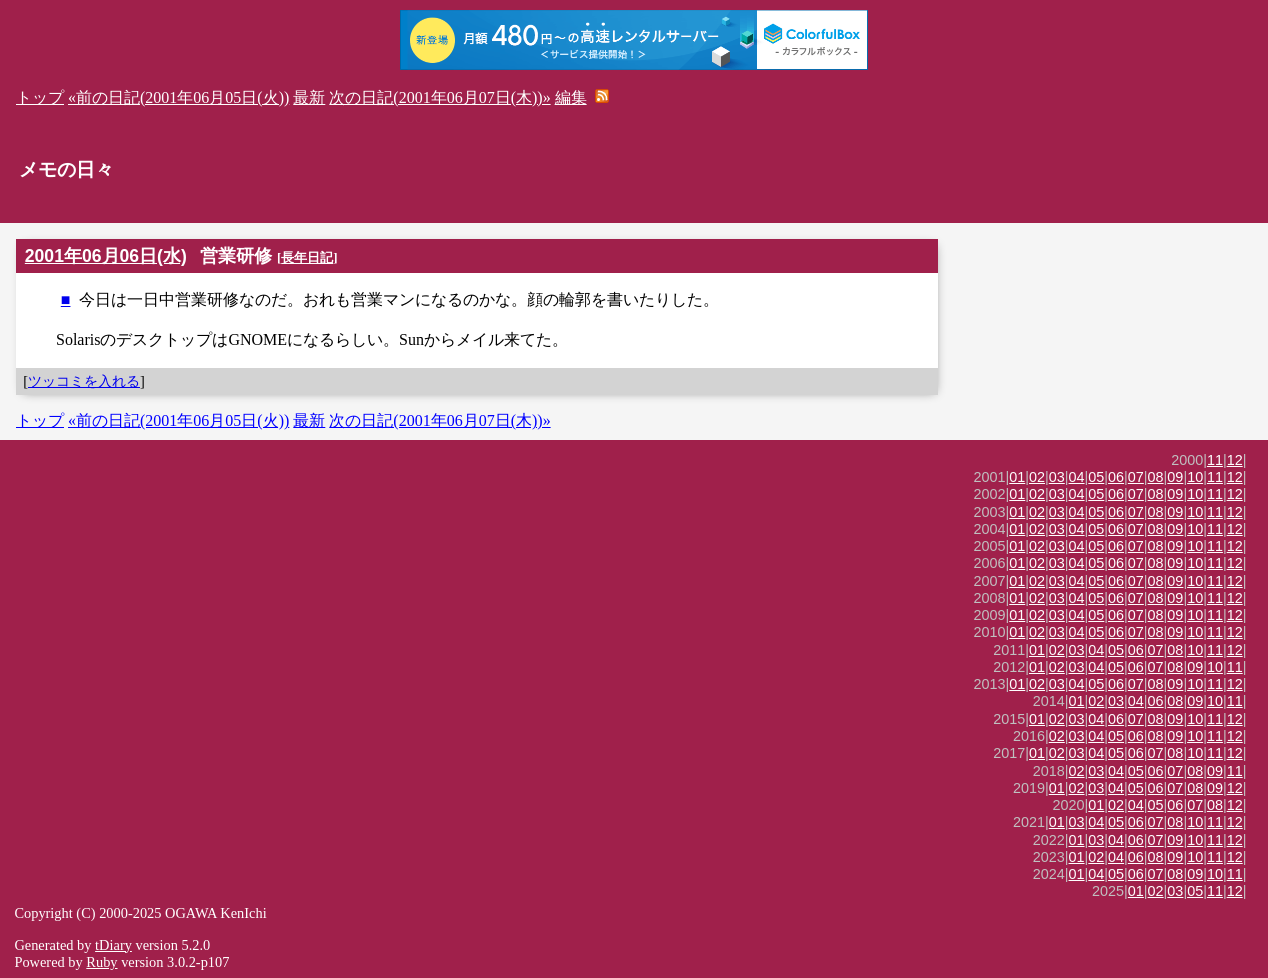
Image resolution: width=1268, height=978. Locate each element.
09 (1175, 477)
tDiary (113, 945)
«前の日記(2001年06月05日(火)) (178, 97)
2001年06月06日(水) (106, 256)
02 (1037, 477)
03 (1057, 477)
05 (1096, 477)
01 (1017, 477)
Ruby (101, 962)
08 (1156, 477)
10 (1195, 477)
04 (1077, 477)
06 (1116, 477)
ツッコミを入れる (84, 381)
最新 (309, 97)
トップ (40, 97)
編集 (571, 97)
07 (1136, 477)
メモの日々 (66, 169)
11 (1215, 460)
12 (1235, 460)
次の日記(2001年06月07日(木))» (439, 97)
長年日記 (307, 257)
